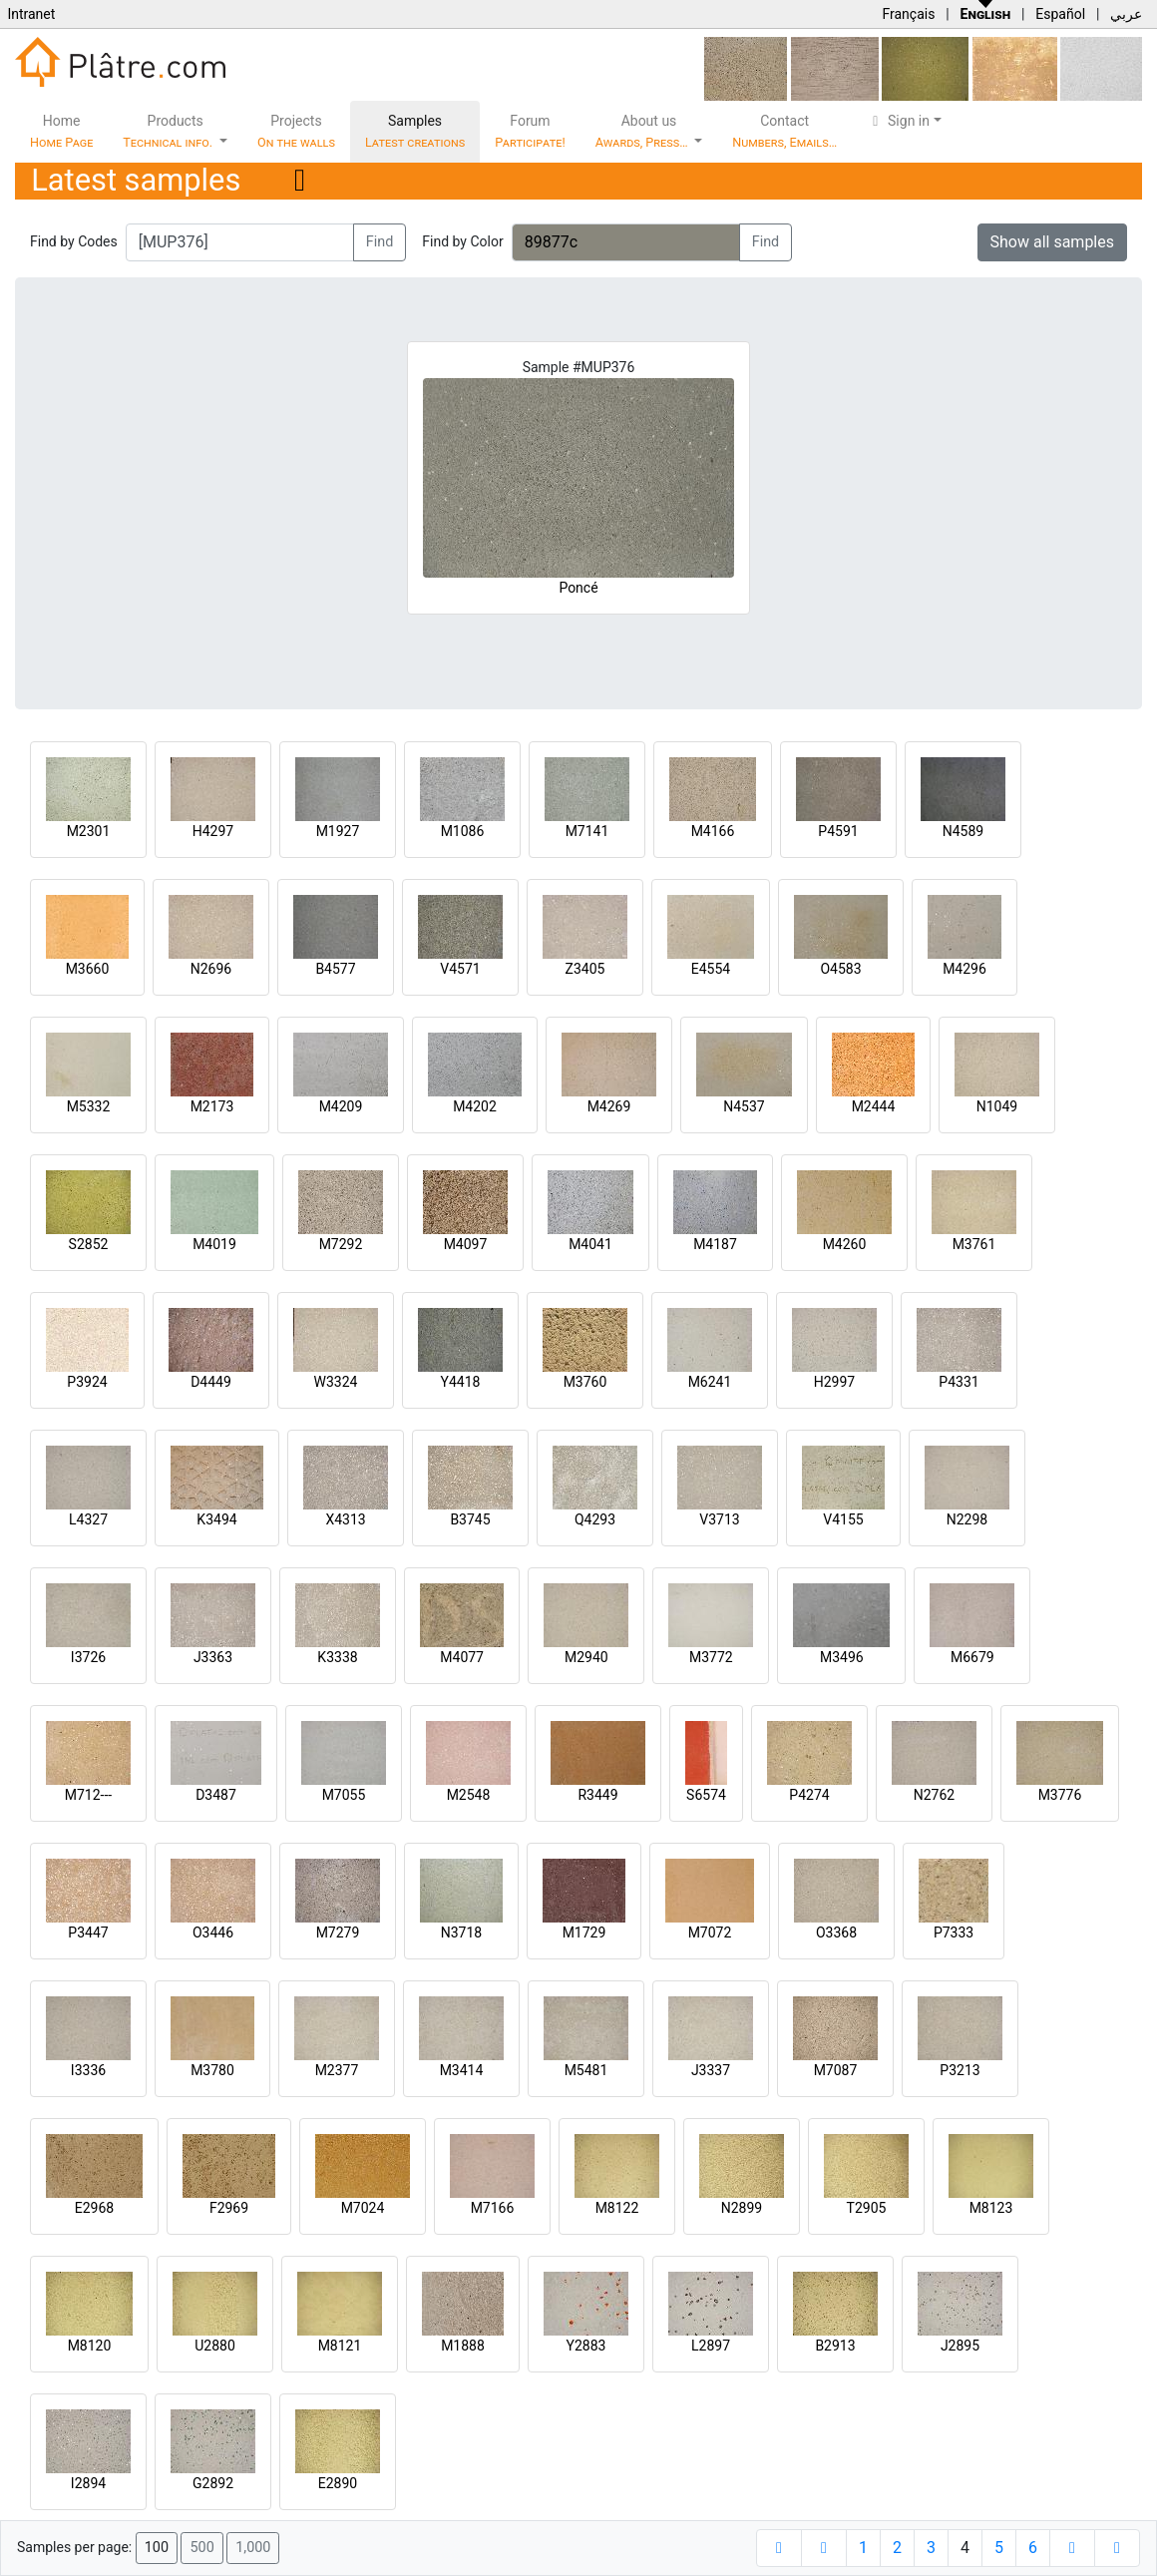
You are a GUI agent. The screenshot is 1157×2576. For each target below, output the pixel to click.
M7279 (338, 1932)
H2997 (834, 1382)
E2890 (337, 2483)
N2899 (741, 2208)
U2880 (214, 2346)
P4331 (958, 1382)
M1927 (338, 831)
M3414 (462, 2070)
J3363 (212, 1657)
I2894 (88, 2483)
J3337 (710, 2070)
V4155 (843, 1519)
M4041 (590, 1244)
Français (908, 14)
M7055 (344, 1795)
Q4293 (595, 1519)
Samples (415, 131)
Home (61, 131)
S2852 (89, 1244)
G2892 (213, 2483)
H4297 (213, 831)
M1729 (584, 1932)
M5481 (586, 2070)
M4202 (475, 1106)
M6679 (972, 1657)
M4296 (964, 969)
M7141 (587, 831)
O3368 (836, 1932)
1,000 (252, 2547)
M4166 (713, 831)
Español (1060, 14)
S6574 (706, 1795)
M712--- (88, 1795)
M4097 (466, 1244)
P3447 (88, 1932)
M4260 (845, 1244)
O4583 (840, 969)
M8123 (991, 2208)
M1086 (463, 831)
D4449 (211, 1382)
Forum (530, 131)
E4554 (710, 969)
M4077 (462, 1657)
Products (169, 131)
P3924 (87, 1382)
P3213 (959, 2070)
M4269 (609, 1106)
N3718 (461, 1932)
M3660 (88, 969)
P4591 (838, 831)
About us (643, 131)
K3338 (337, 1657)
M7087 (836, 2070)
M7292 (341, 1244)
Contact (784, 131)
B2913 (835, 2346)
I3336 (88, 2070)
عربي (1126, 14)
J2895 (960, 2346)
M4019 (214, 1244)
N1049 (996, 1106)
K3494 (216, 1519)
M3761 (974, 1244)
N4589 (963, 831)
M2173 (212, 1106)
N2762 (934, 1795)
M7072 (710, 1932)
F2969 (228, 2208)
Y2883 (586, 2346)
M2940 (586, 1657)
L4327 (88, 1519)
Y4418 (461, 1382)
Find (380, 241)
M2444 (874, 1106)
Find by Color (462, 241)
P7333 (953, 1932)
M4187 (715, 1244)
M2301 (89, 831)
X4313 (345, 1519)
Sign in (898, 121)
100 (157, 2547)
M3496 (842, 1657)
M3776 (1060, 1795)
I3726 (88, 1657)
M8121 (340, 2346)
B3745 (470, 1519)
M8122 (617, 2208)
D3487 (215, 1795)
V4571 (460, 969)
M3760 (585, 1382)
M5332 (89, 1106)
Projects (296, 131)
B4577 (335, 969)
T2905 (867, 2208)
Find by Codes (74, 241)
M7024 (363, 2208)
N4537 (743, 1106)
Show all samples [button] (1052, 241)
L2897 (710, 2346)
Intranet (31, 14)
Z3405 (585, 969)
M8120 (90, 2346)
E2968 (94, 2208)
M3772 (711, 1657)
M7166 (493, 2208)
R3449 (597, 1795)
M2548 (469, 1795)
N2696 (211, 969)
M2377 (337, 2070)
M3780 (212, 2070)
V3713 (719, 1519)
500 (201, 2547)
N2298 (967, 1519)
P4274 (809, 1795)
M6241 (710, 1382)
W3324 (336, 1382)
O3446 (213, 1932)
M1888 (463, 2346)
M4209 (341, 1106)
